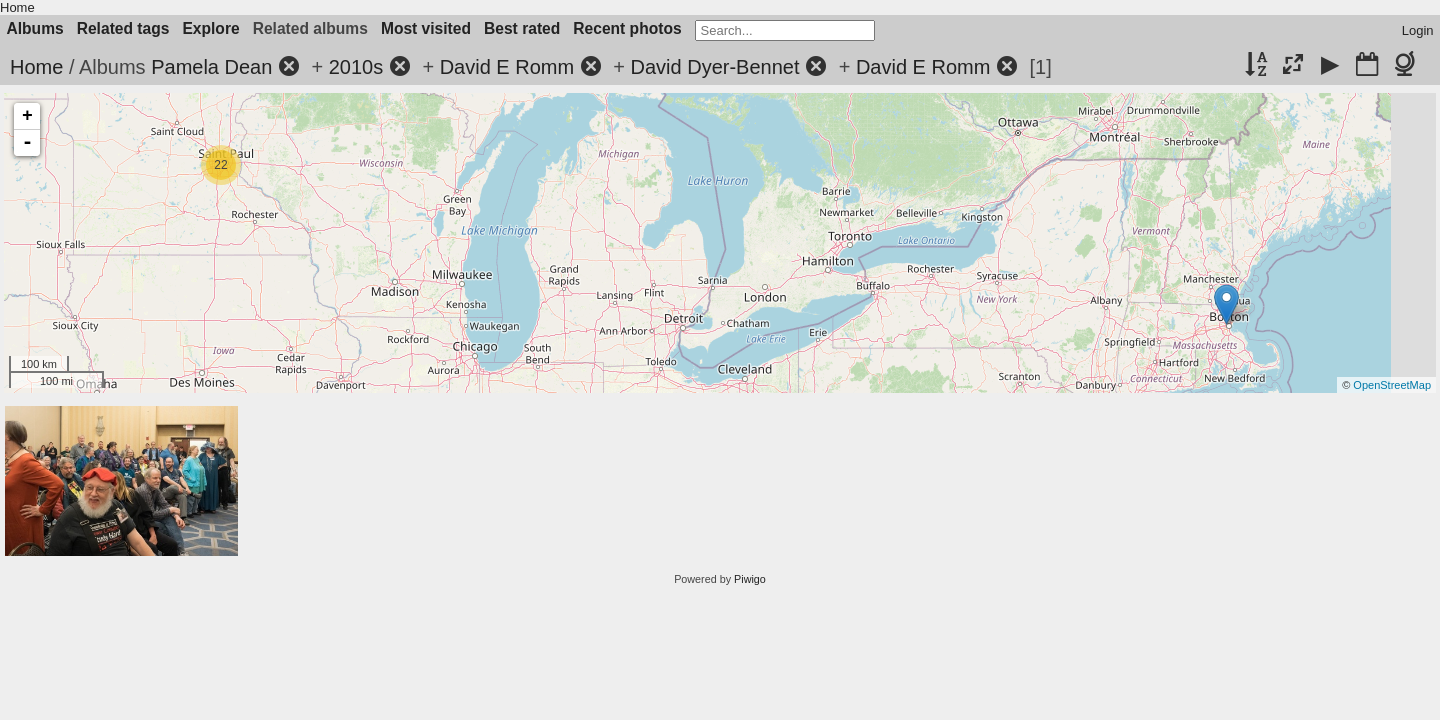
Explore (210, 28)
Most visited (426, 28)
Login (1418, 30)
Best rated (522, 28)
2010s (356, 67)
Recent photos (627, 28)
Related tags (123, 28)
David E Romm (507, 67)
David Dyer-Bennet (715, 67)
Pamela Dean (211, 67)
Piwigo (750, 579)
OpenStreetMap (1392, 385)
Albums (35, 28)
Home (17, 7)
